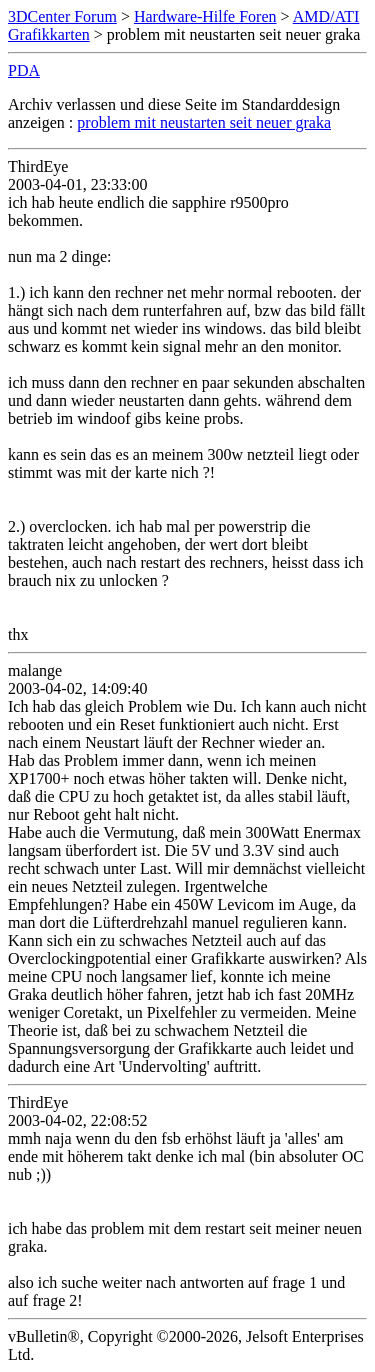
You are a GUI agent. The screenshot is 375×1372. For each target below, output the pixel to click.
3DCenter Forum (62, 16)
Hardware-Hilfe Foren (205, 16)
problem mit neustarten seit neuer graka (204, 122)
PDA (24, 70)
